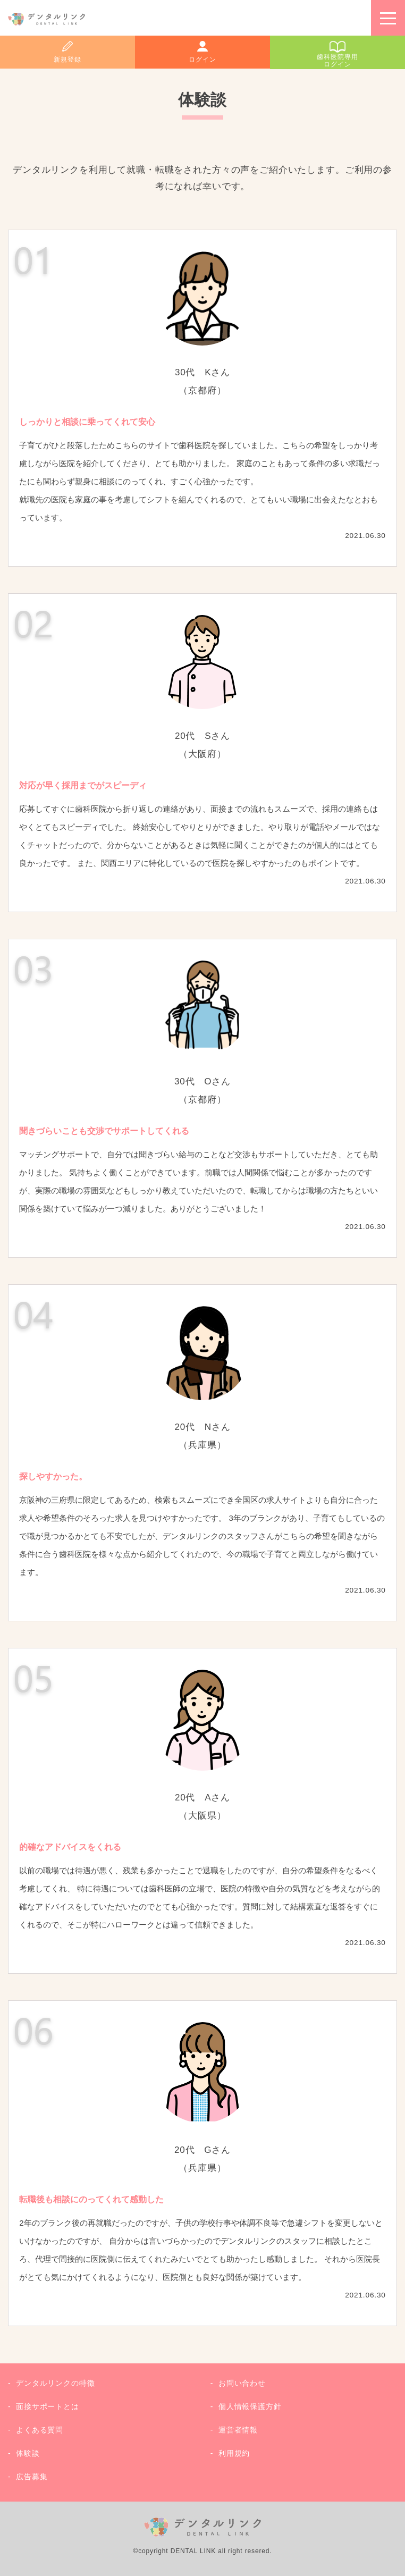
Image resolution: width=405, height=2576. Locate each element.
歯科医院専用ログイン (337, 60)
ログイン (202, 59)
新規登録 (67, 59)
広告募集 (31, 2476)
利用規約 (234, 2453)
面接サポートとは (47, 2406)
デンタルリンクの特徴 (55, 2383)
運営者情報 (238, 2430)
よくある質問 (39, 2430)
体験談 (28, 2453)
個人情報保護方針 (250, 2406)
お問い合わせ (242, 2383)
